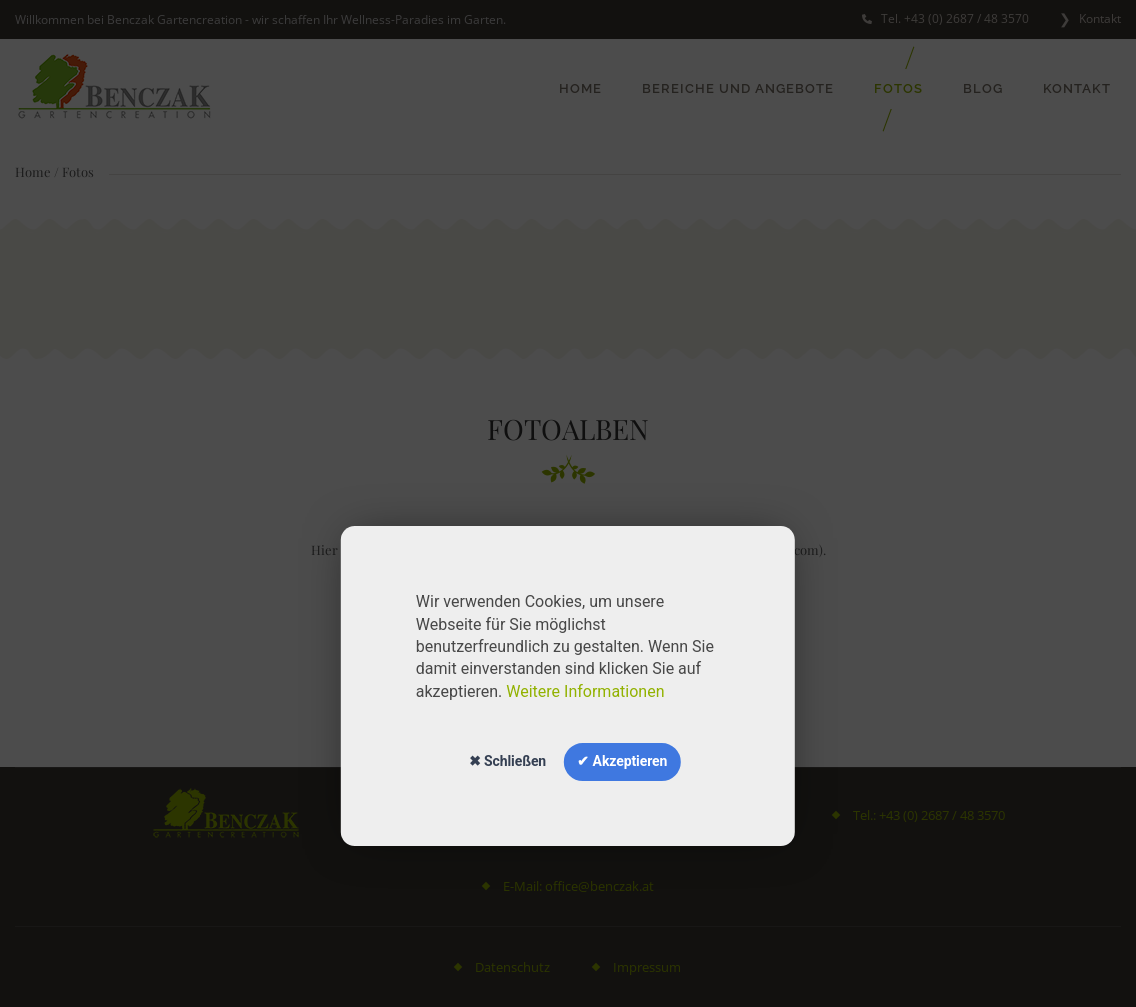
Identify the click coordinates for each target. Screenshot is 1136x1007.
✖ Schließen (507, 761)
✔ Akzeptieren (622, 761)
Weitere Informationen (585, 691)
